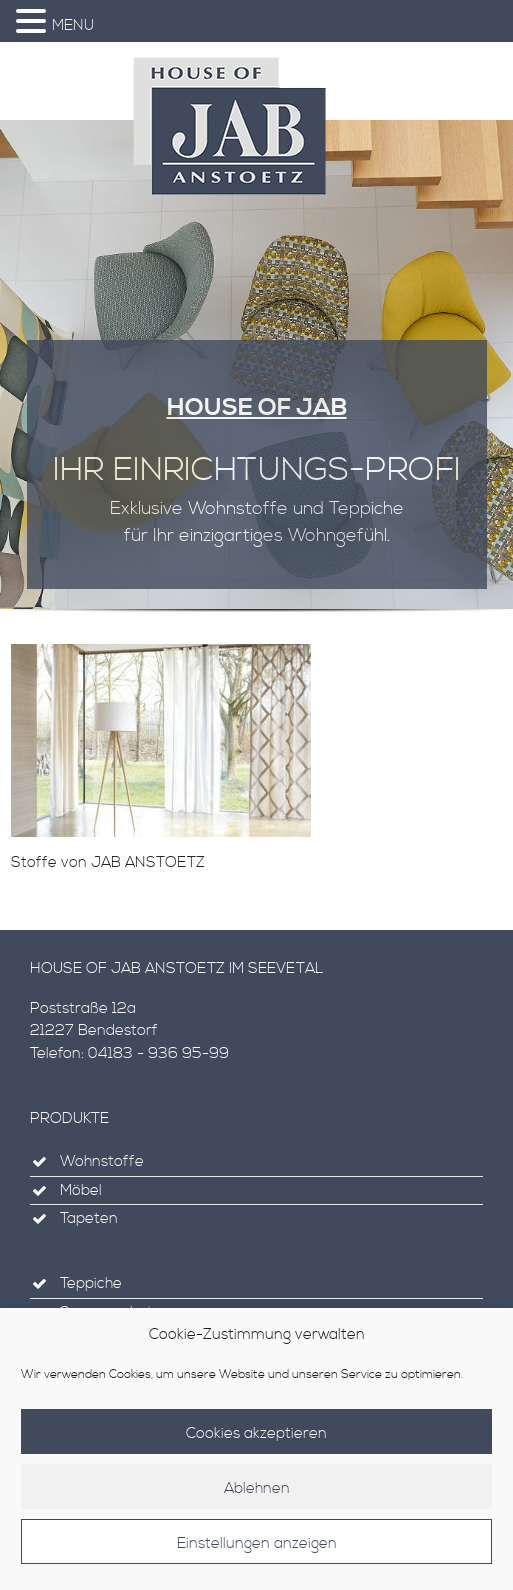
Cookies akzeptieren (256, 1441)
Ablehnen (257, 1496)
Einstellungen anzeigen (257, 1551)
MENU (73, 25)
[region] (256, 376)
